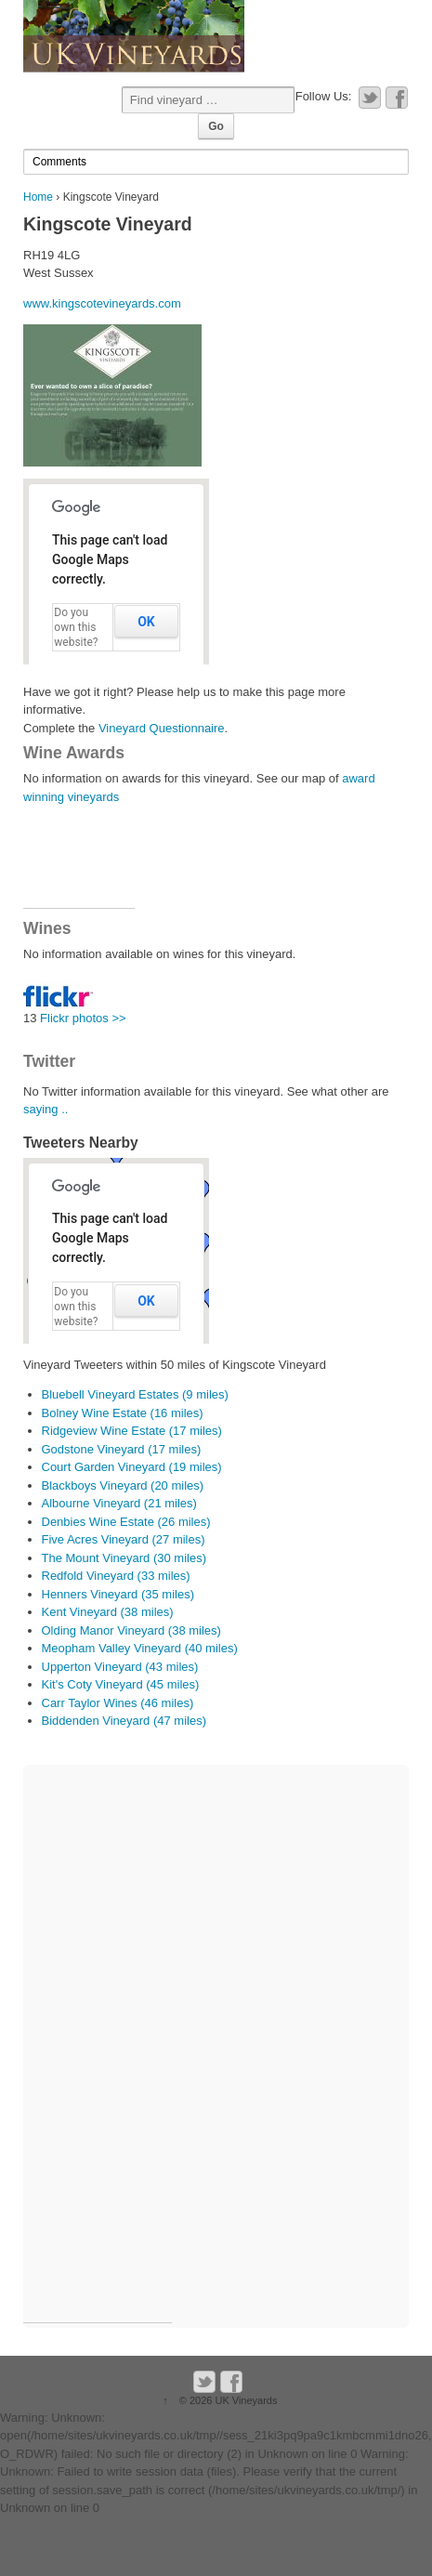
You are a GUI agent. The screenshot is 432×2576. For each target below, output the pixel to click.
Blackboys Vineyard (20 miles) (123, 1485)
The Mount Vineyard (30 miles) (124, 1558)
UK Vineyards (244, 2400)
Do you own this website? (76, 627)
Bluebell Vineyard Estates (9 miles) (135, 1394)
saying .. (45, 1109)
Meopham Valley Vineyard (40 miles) (140, 1648)
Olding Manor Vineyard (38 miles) (131, 1630)
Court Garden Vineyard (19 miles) (132, 1467)
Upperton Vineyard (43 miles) (120, 1667)
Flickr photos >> (80, 1018)
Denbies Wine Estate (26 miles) (126, 1522)
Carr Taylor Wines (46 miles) (118, 1703)
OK (146, 621)
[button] (117, 1159)
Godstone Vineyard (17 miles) (122, 1449)
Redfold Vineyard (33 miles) (116, 1576)
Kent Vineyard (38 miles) (108, 1612)
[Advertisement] (79, 866)
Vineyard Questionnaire (161, 728)
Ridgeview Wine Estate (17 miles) (132, 1431)
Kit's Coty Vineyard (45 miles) (121, 1684)
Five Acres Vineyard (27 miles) (123, 1539)
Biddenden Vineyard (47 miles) (124, 1721)
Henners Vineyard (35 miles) (118, 1594)
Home (38, 197)
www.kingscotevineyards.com (102, 303)
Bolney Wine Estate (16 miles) (122, 1413)
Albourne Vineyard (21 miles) (119, 1503)
